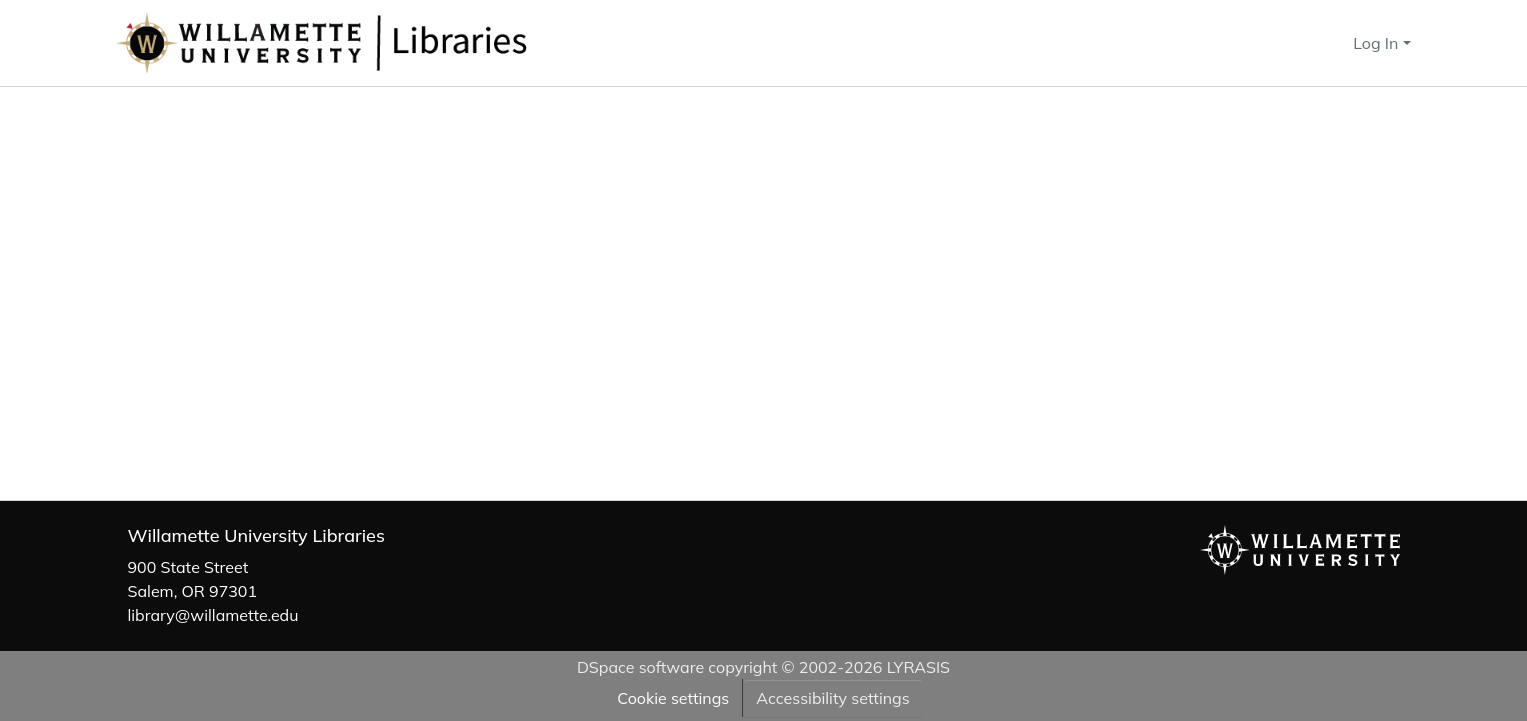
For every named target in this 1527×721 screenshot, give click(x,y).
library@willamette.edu (213, 615)
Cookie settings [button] (673, 698)
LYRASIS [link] (918, 667)
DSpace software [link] (640, 667)
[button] (388, 43)
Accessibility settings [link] (832, 698)
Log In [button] (1377, 43)
